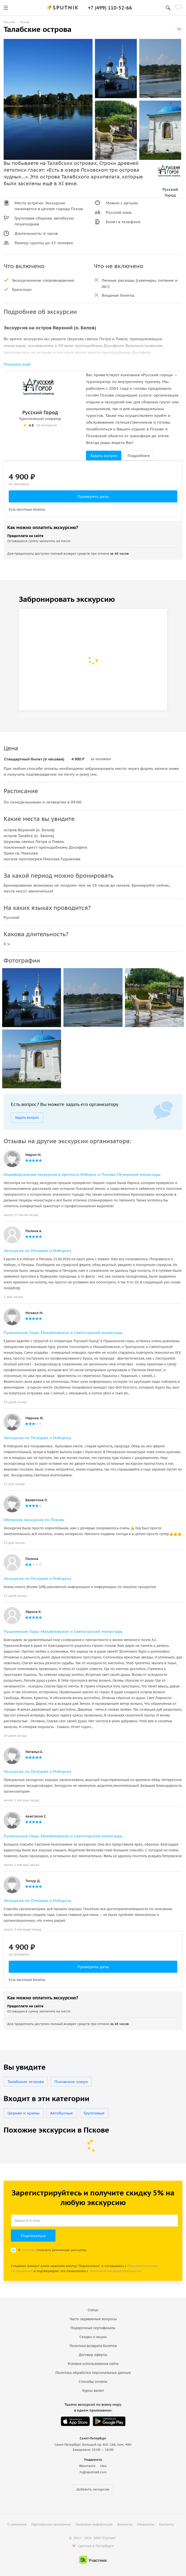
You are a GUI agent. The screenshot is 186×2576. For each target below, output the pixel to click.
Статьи (93, 2310)
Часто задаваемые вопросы (93, 2319)
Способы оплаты (93, 2381)
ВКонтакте (87, 2466)
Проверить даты (93, 496)
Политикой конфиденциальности (115, 2271)
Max (103, 2466)
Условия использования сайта (93, 2364)
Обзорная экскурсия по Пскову (34, 1519)
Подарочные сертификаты (93, 2328)
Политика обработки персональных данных (93, 2372)
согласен (28, 2250)
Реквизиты (145, 2524)
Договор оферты (93, 2355)
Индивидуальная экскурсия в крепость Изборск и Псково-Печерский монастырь (82, 1174)
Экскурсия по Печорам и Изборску (37, 1250)
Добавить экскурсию (93, 2489)
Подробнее (139, 455)
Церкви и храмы (23, 2113)
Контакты (166, 2524)
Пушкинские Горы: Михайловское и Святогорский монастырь (63, 1332)
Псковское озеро (71, 2081)
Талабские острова (26, 2081)
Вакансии (124, 2524)
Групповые (94, 2113)
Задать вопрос (103, 455)
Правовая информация (94, 2524)
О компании (16, 2524)
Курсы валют (93, 2390)
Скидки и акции (93, 2337)
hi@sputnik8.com (93, 2472)
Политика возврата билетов (93, 2346)
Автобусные (61, 2113)
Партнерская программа (51, 2524)
